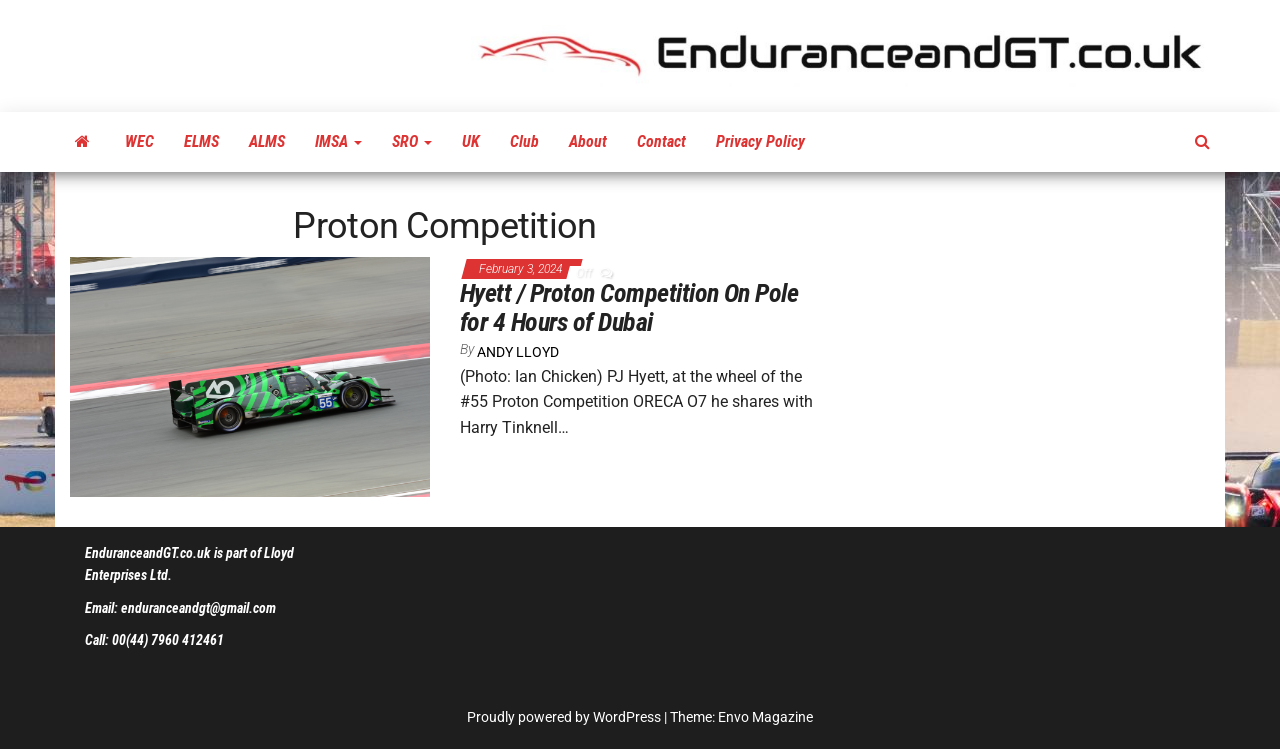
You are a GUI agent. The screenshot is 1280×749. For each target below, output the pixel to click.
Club (524, 141)
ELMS (201, 141)
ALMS (267, 141)
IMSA (338, 141)
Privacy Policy (760, 141)
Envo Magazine (765, 717)
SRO (412, 141)
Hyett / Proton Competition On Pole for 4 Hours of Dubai (629, 307)
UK (471, 141)
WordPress (627, 717)
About (588, 141)
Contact (661, 141)
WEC (139, 141)
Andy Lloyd (518, 352)
